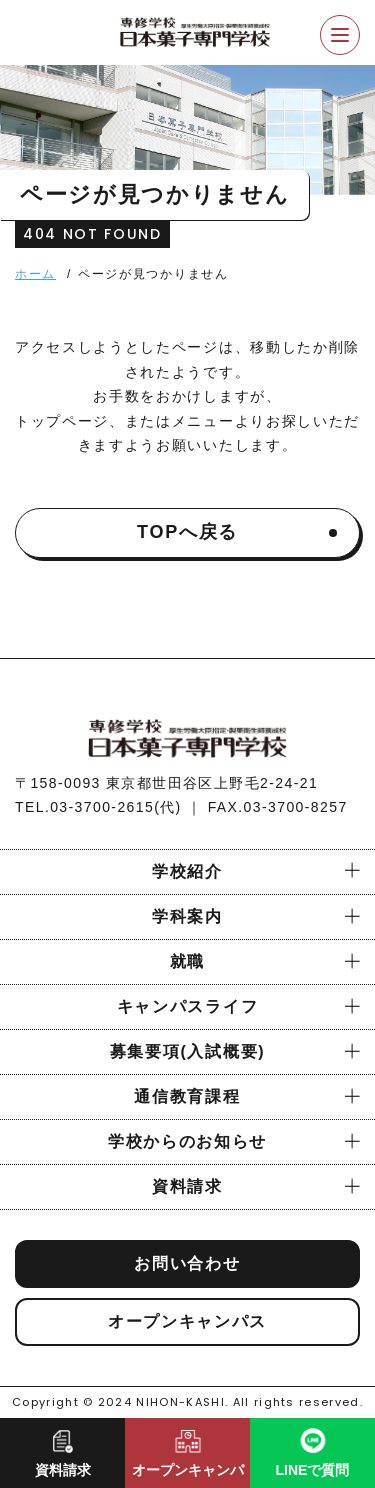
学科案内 (187, 916)
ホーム (35, 274)
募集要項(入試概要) (187, 1051)
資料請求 (187, 1186)
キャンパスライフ (187, 1006)
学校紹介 (187, 871)
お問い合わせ (187, 1263)
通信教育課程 (187, 1096)
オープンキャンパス (187, 1321)
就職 (187, 961)
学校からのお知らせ (187, 1141)
